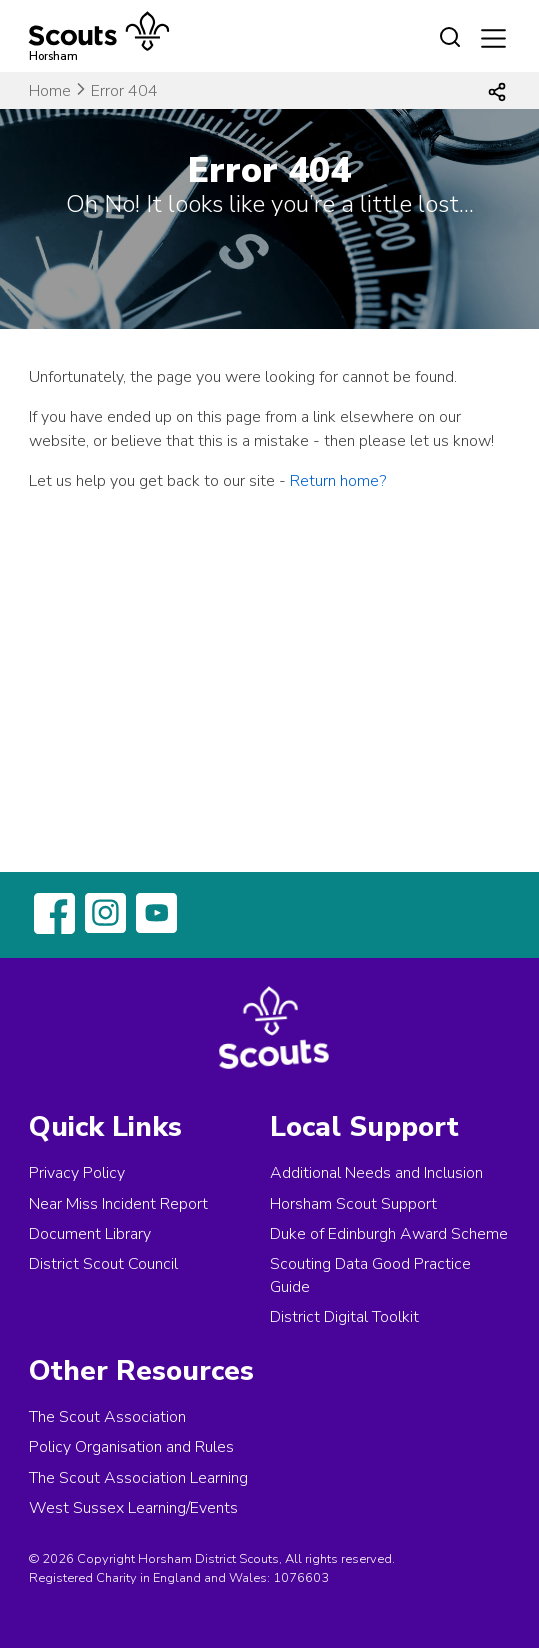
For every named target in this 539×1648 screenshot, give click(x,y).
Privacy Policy (77, 1173)
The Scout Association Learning (138, 1478)
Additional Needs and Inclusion (376, 1173)
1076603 (301, 1578)
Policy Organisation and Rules (131, 1447)
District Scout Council (103, 1264)
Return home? (338, 481)
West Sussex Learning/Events (133, 1508)
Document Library (90, 1234)
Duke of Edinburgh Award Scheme (389, 1234)
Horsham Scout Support (353, 1204)
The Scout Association (107, 1417)
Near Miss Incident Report (118, 1204)
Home (50, 91)
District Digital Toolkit (344, 1317)
